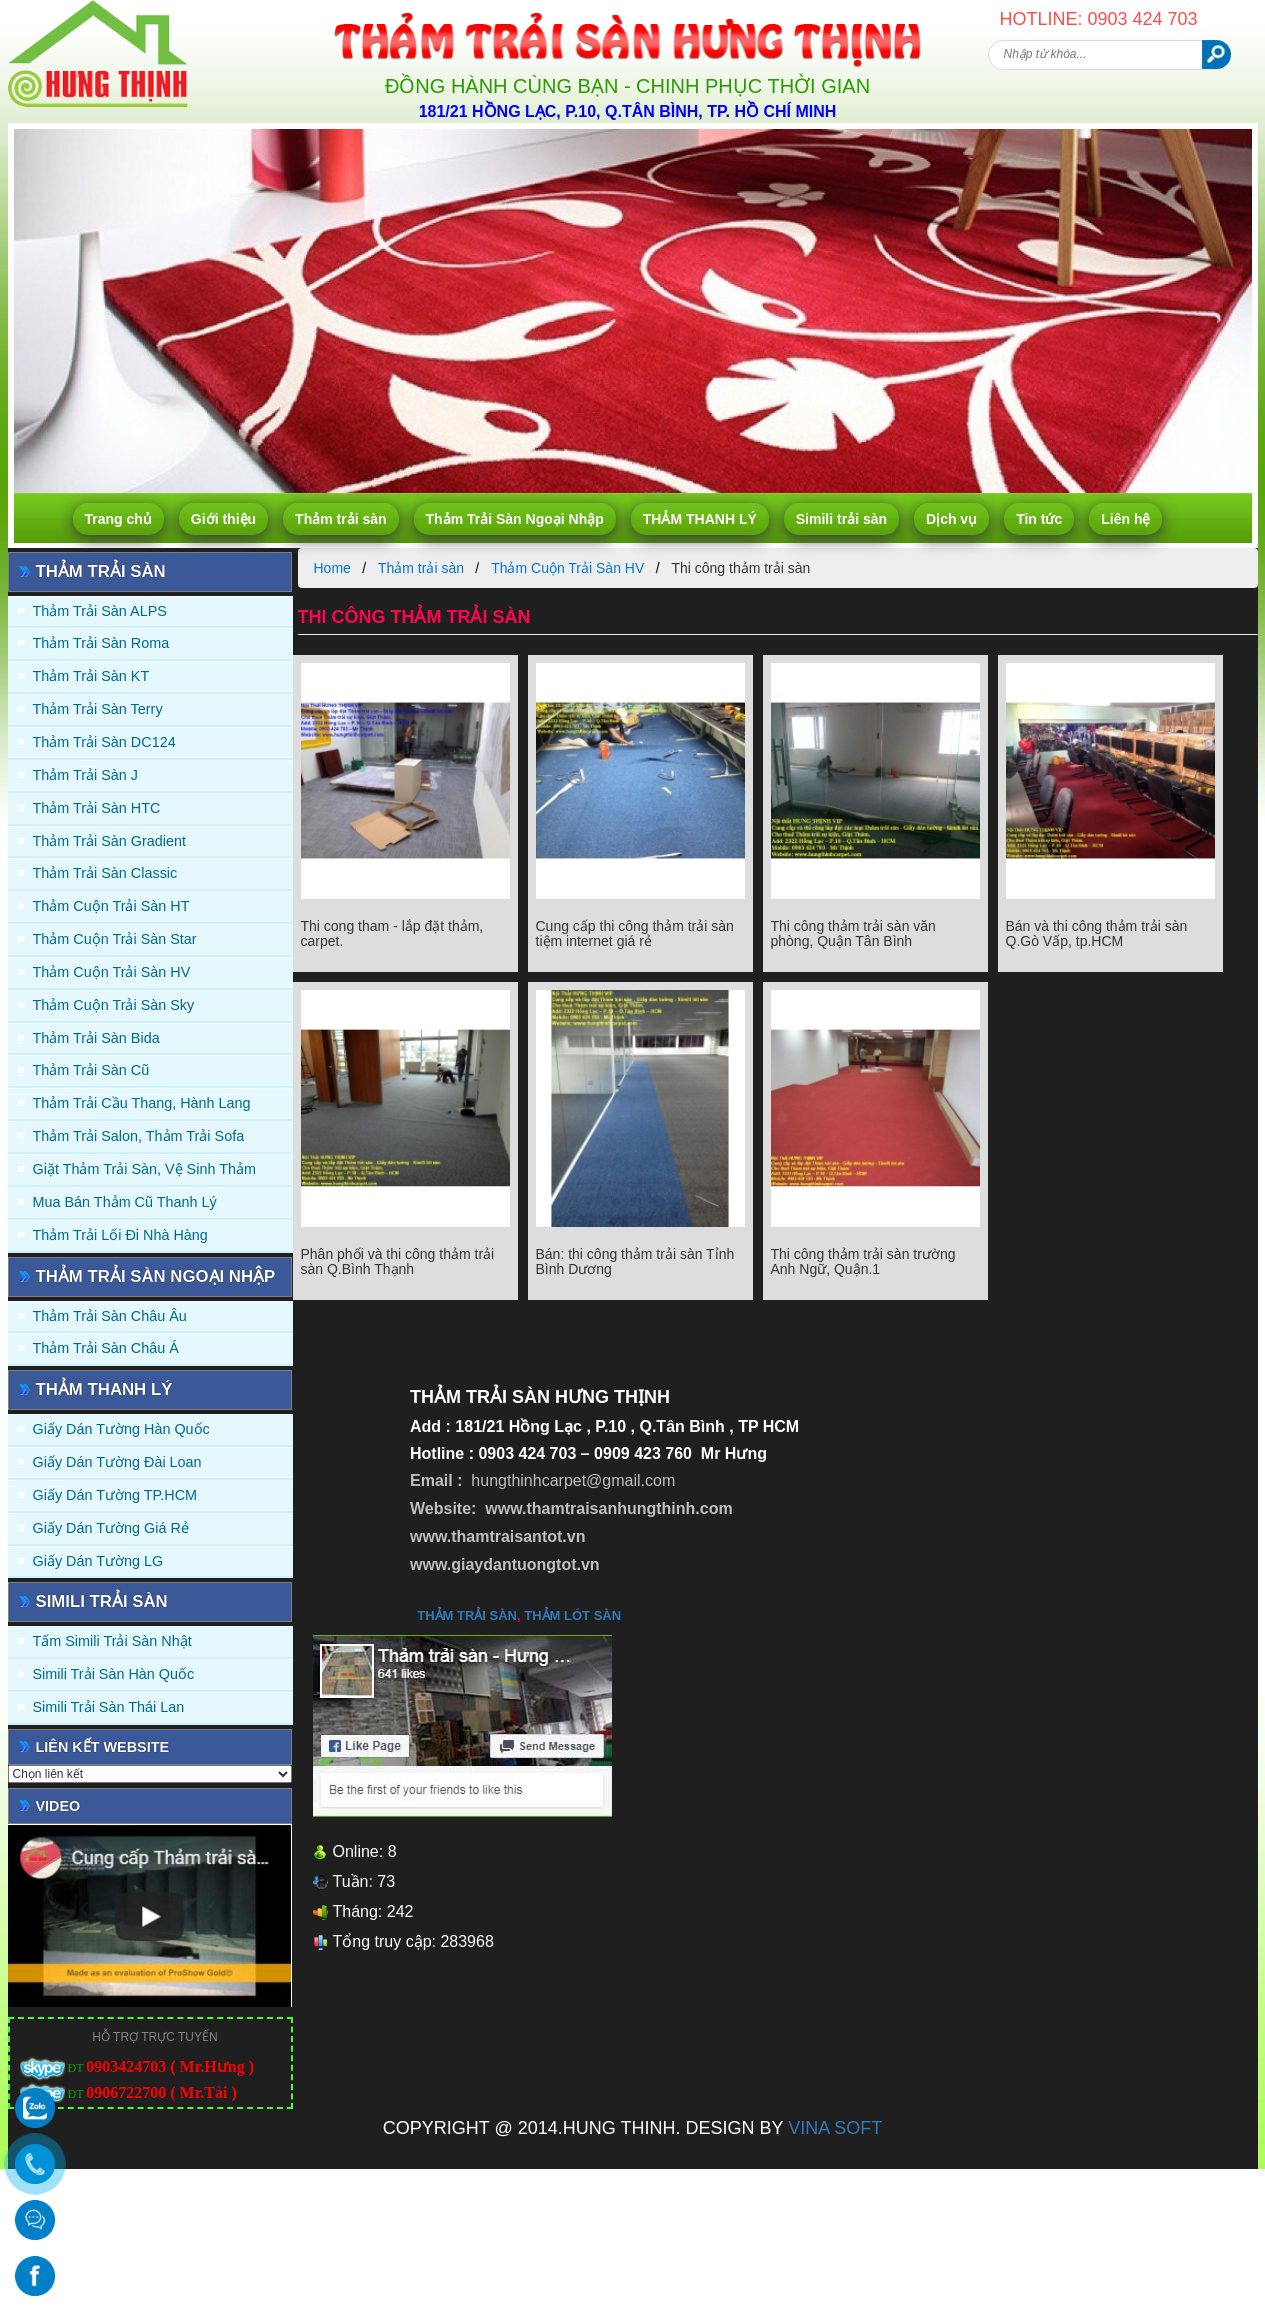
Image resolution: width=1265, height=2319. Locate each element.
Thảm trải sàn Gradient (110, 841)
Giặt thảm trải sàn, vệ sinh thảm (144, 1169)
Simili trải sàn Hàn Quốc (114, 1674)
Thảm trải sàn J (86, 775)
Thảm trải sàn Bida (96, 1038)
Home (332, 568)
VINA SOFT (835, 2128)
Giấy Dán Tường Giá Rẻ (111, 1528)
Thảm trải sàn (340, 519)
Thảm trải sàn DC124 (104, 742)
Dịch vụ (951, 519)
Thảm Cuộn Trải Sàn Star (115, 939)
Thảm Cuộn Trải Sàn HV (112, 972)
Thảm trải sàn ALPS (100, 611)
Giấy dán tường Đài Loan (117, 1462)
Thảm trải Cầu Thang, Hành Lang (142, 1103)
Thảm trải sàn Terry (98, 709)
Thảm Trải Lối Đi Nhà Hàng (120, 1235)
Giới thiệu (223, 519)
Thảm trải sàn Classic (105, 873)
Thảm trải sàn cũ (91, 1070)
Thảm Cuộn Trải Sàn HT (111, 906)
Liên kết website (103, 1747)
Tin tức (1039, 519)
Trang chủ (118, 519)
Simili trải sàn (841, 519)
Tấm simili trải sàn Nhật (112, 1641)
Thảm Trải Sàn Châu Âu (110, 1316)
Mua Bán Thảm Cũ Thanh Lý (125, 1202)
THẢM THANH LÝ (700, 519)
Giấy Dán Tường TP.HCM (115, 1495)
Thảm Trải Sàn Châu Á (106, 1348)
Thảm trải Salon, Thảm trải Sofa (139, 1136)
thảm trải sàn (467, 1615)
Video (58, 1806)
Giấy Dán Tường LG (98, 1561)
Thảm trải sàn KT (91, 676)
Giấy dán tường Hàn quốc (121, 1429)
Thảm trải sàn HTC (97, 808)
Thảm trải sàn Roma (101, 643)
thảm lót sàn (572, 1615)
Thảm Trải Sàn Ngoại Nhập (515, 519)
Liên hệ (1125, 519)
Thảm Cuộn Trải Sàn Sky (114, 1005)
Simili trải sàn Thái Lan (109, 1707)
